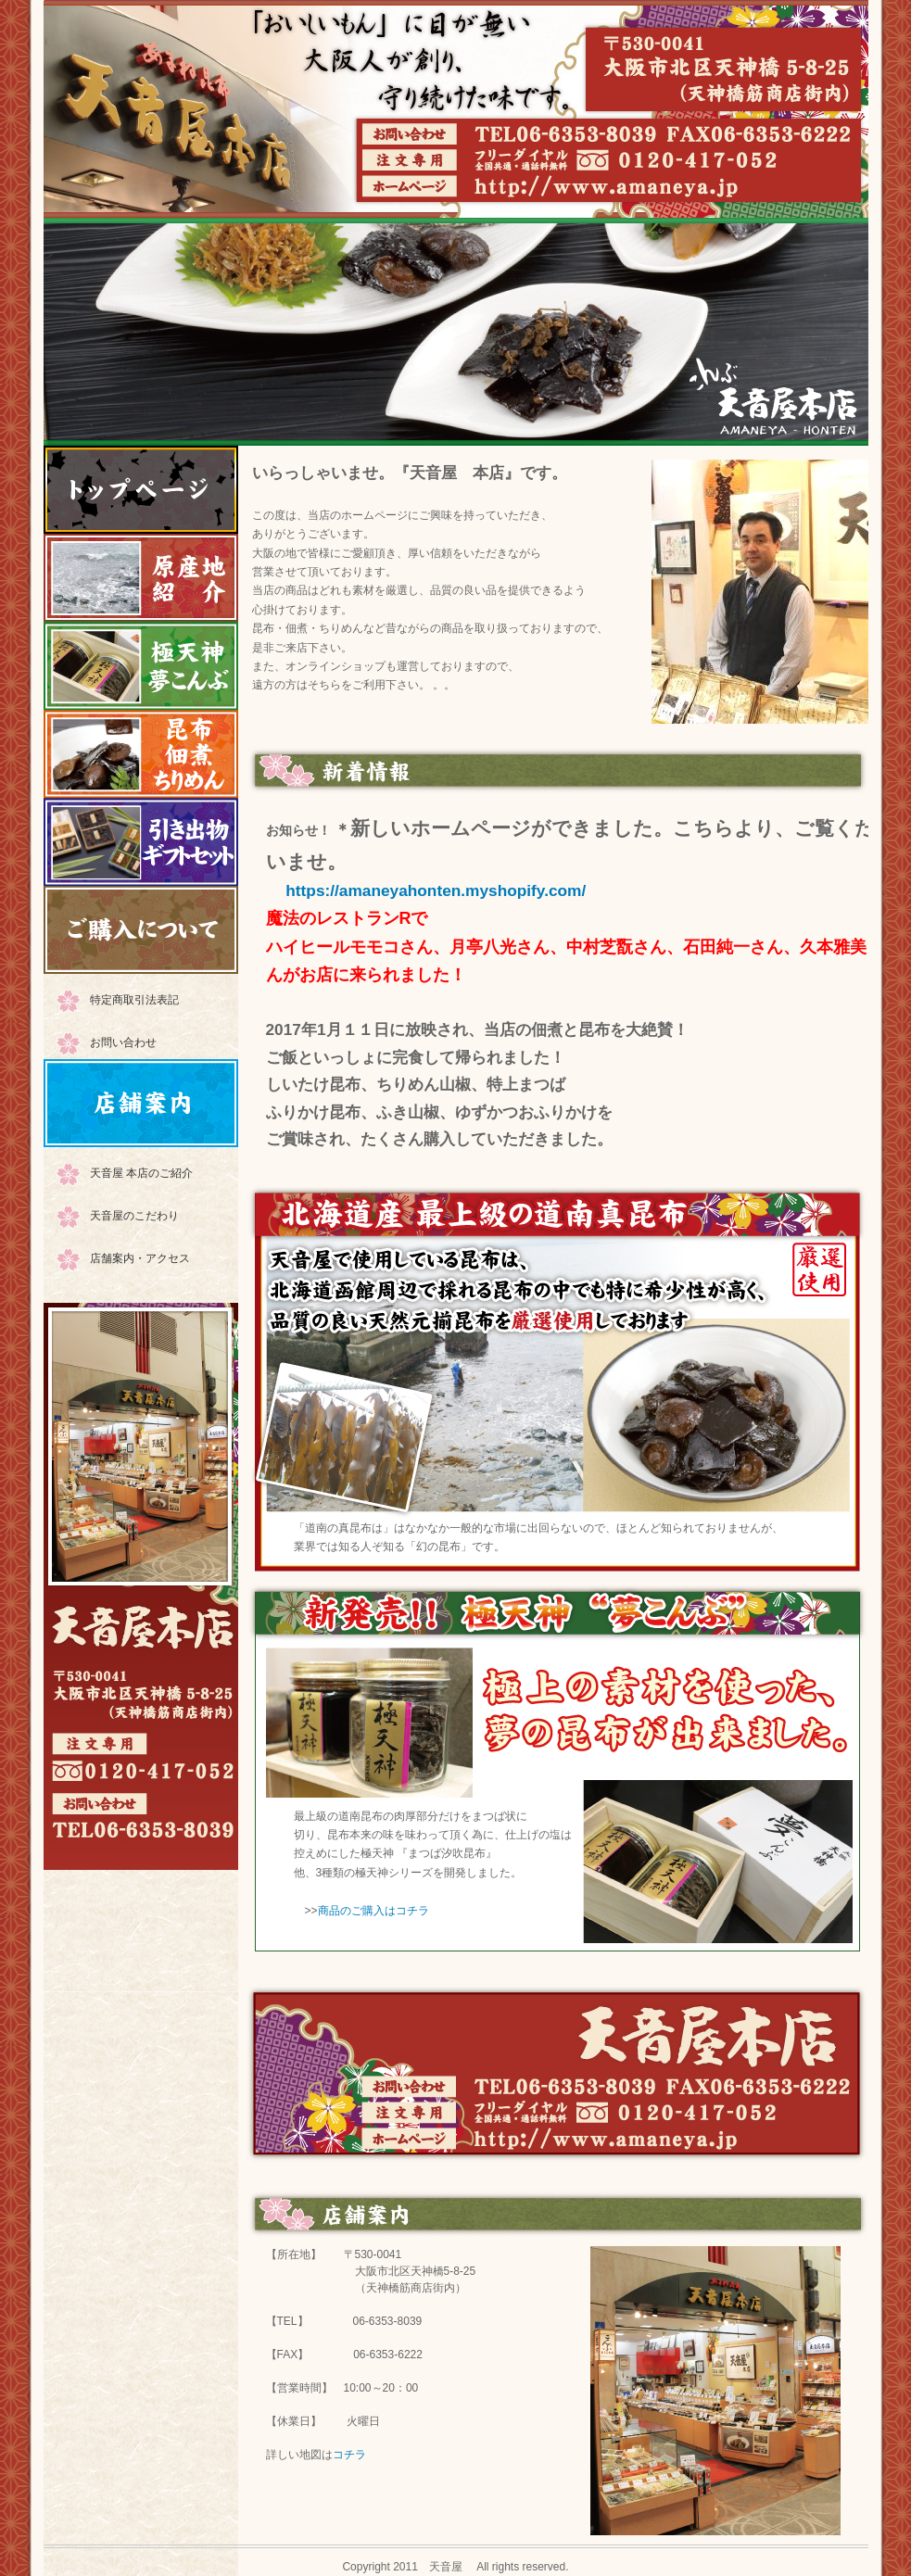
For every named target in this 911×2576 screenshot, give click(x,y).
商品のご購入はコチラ (373, 1910)
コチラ (349, 2454)
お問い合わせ (123, 1042)
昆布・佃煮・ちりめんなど (141, 754)
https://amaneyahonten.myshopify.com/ (435, 890)
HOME (141, 490)
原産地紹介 (141, 578)
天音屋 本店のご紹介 (141, 1173)
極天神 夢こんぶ (141, 666)
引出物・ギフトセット (141, 842)
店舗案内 (141, 1103)
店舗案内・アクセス (140, 1258)
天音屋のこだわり (134, 1215)
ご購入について (141, 930)
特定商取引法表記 (134, 999)
